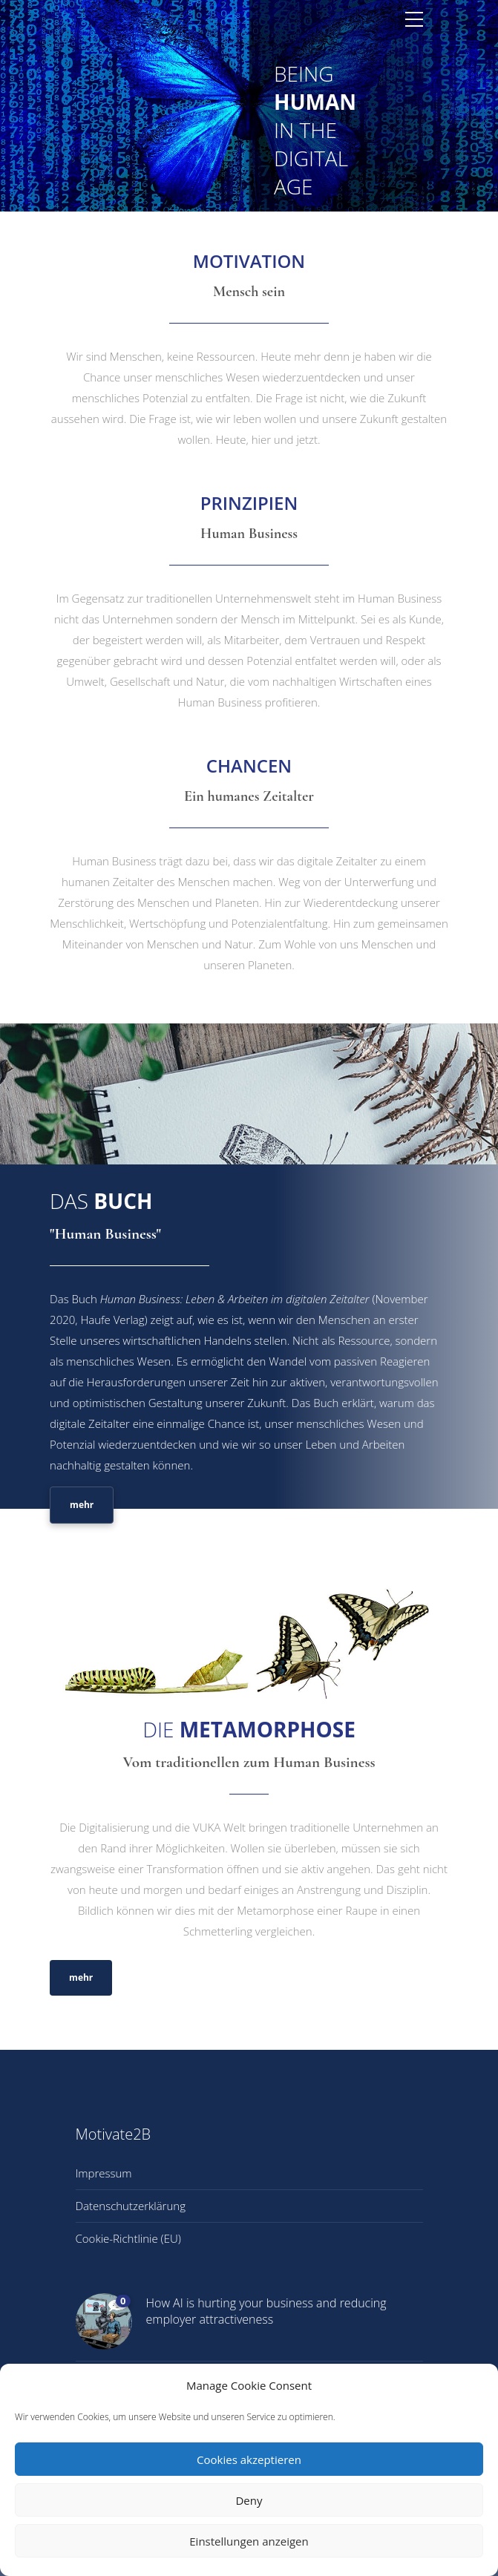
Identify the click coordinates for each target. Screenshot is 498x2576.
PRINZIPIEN (249, 503)
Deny (248, 2500)
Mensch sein (249, 292)
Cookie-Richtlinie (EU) (128, 2238)
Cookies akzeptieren (249, 2459)
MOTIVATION (249, 261)
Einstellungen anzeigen (248, 2541)
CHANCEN (249, 765)
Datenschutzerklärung (131, 2205)
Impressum (104, 2173)
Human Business (249, 534)
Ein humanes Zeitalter (249, 796)
